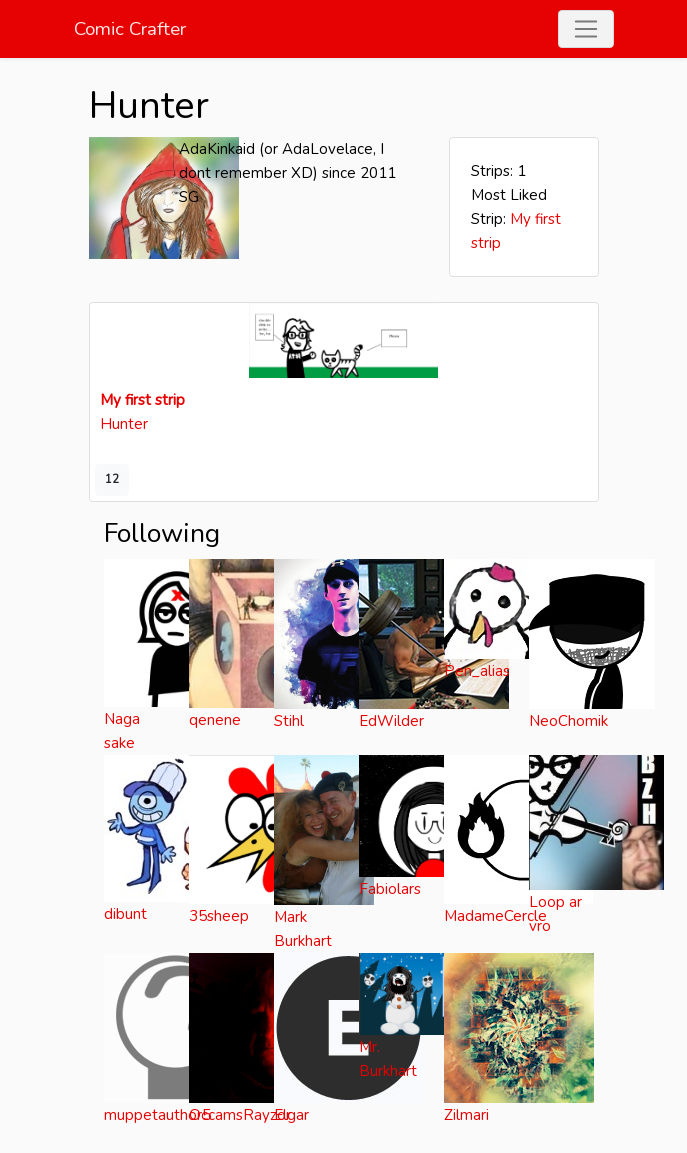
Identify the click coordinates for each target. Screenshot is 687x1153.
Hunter (124, 424)
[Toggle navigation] (586, 29)
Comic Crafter (130, 29)
